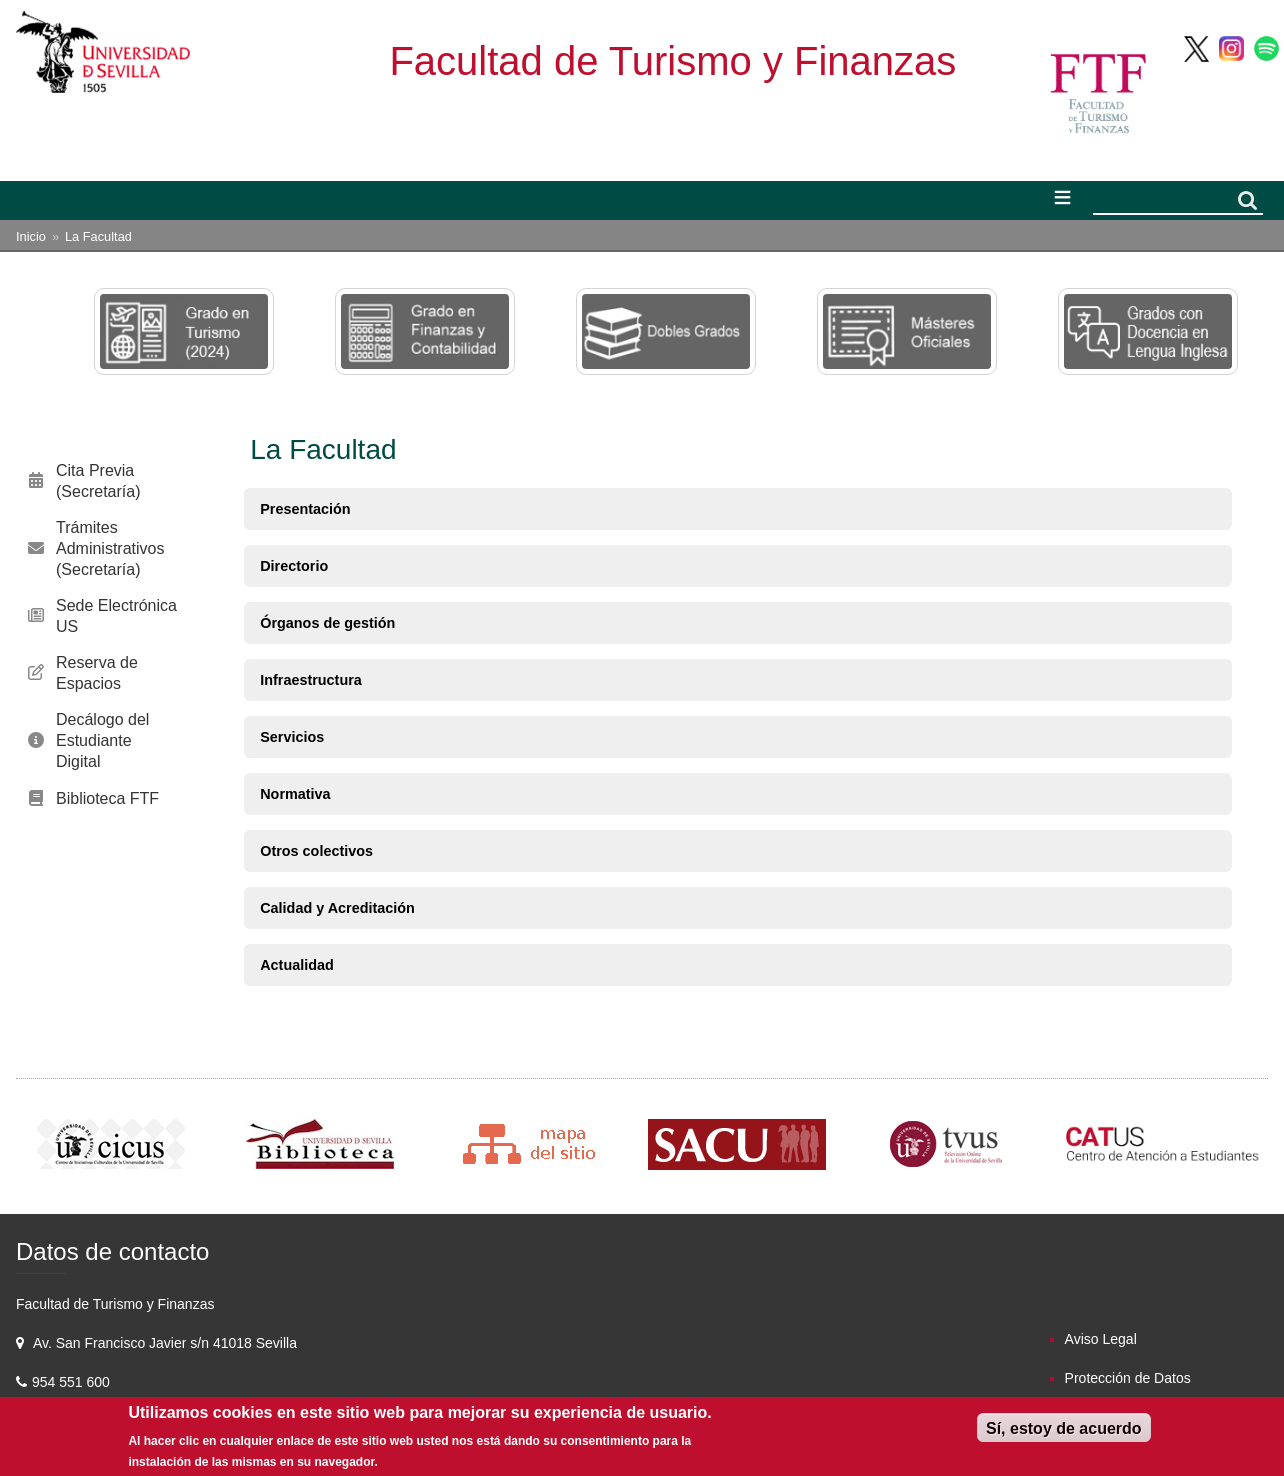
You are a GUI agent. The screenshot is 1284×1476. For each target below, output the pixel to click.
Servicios (292, 737)
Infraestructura (311, 680)
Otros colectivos (316, 851)
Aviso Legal (1101, 1339)
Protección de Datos (1128, 1378)
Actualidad (297, 965)
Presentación (305, 509)
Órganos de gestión (327, 623)
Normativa (295, 794)
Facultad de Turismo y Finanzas (672, 61)
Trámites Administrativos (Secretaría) (110, 548)
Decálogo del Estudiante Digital (102, 740)
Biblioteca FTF (107, 798)
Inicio (31, 236)
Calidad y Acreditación (337, 908)
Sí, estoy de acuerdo (1064, 1428)
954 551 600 (73, 1382)
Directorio (294, 566)
